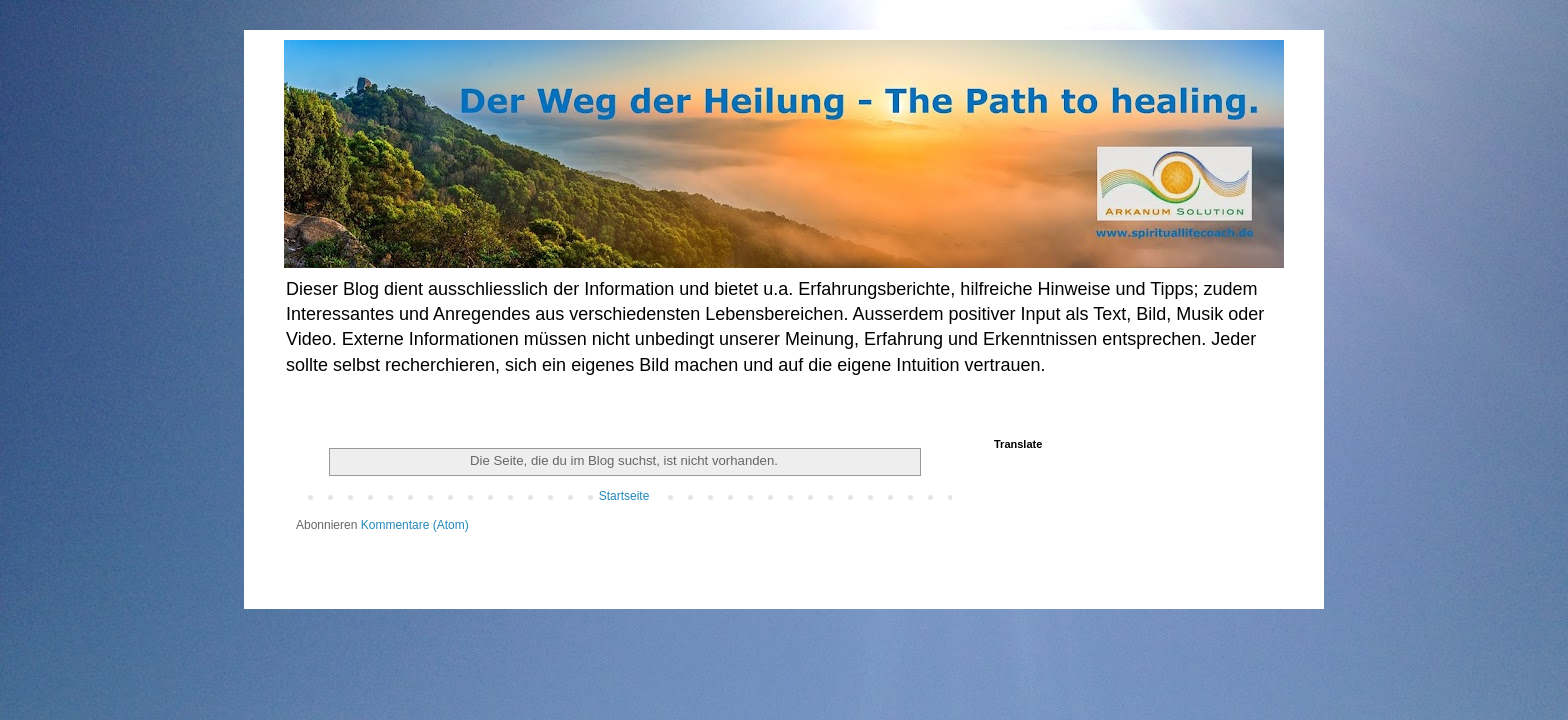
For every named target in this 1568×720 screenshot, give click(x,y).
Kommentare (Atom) (415, 525)
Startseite (624, 496)
